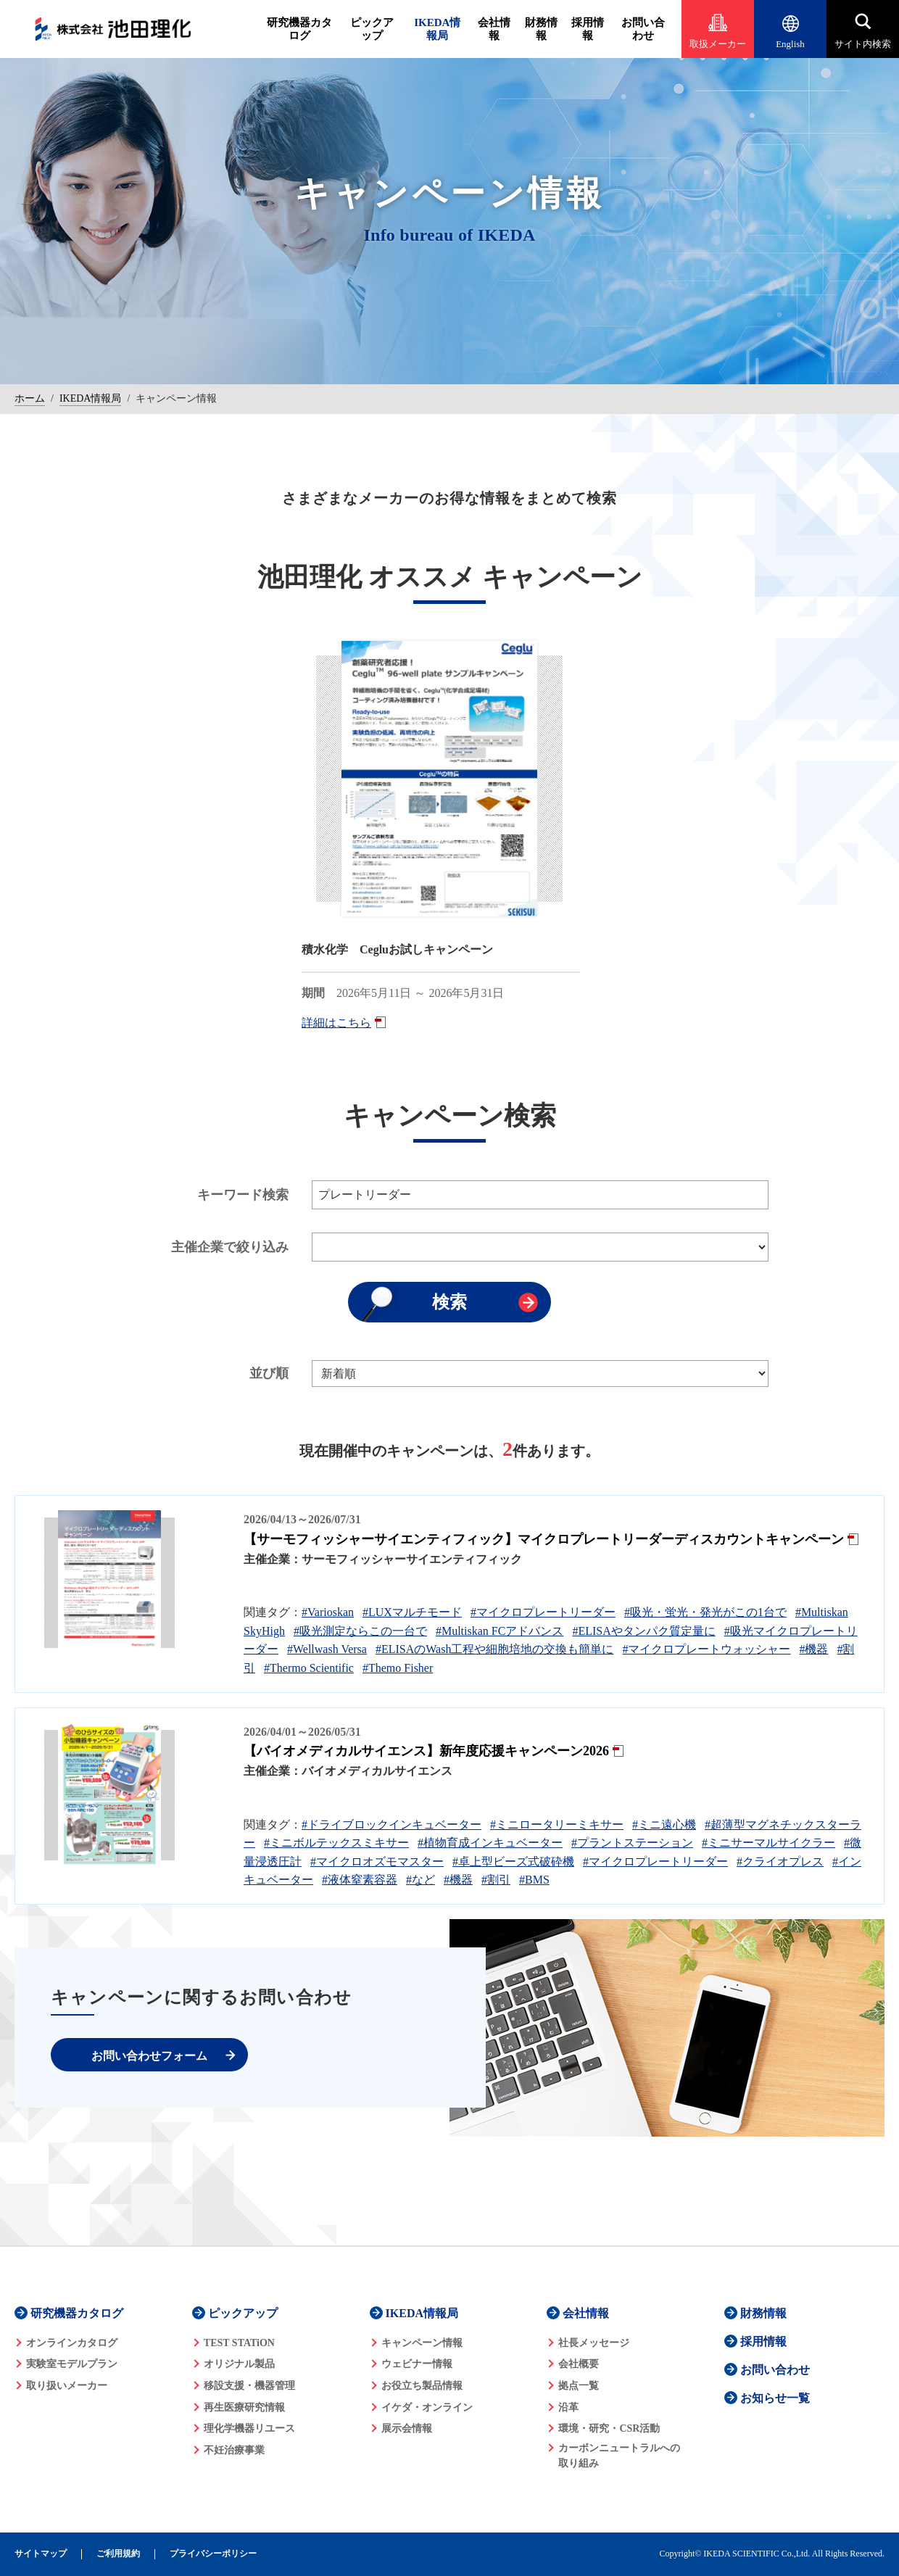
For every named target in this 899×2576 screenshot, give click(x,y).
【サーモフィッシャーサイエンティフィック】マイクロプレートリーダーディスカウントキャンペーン (544, 1539)
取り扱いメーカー (66, 2385)
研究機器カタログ (299, 29)
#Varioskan (328, 1612)
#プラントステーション (632, 1842)
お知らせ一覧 (775, 2398)
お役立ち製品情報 (422, 2385)
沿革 (568, 2407)
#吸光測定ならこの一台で (360, 1631)
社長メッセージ (593, 2342)
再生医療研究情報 (244, 2407)
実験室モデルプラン (71, 2363)
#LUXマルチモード (412, 1612)
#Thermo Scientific (309, 1668)
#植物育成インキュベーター (490, 1842)
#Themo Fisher (397, 1668)
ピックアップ (372, 29)
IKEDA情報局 (437, 29)
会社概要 (578, 2363)
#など (420, 1879)
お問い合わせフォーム (149, 2056)
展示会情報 (406, 2428)
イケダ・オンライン (427, 2407)
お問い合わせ (643, 29)
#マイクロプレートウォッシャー (706, 1649)
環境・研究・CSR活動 (609, 2428)
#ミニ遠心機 (664, 1824)
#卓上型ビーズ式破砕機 (513, 1861)
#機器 (813, 1649)
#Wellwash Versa (327, 1649)
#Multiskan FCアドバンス (499, 1631)
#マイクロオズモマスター (377, 1861)
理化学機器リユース (249, 2428)
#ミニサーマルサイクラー (768, 1842)
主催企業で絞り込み (230, 1247)
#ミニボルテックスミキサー (336, 1842)
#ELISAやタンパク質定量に (643, 1631)
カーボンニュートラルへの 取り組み (619, 2456)
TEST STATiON (239, 2342)
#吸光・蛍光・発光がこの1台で (705, 1612)
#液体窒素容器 (359, 1879)
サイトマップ (40, 2554)
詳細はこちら (336, 1022)
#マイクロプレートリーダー (543, 1612)
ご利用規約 (118, 2554)
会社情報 (494, 29)
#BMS (534, 1879)
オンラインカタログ (71, 2342)
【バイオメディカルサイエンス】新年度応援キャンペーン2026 (426, 1751)
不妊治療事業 (234, 2450)
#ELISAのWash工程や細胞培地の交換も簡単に (494, 1649)
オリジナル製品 (239, 2363)
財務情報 (541, 29)
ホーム (29, 398)
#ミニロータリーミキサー (557, 1824)
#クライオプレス (780, 1861)
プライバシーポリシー (213, 2554)
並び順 (269, 1373)
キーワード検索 (243, 1195)
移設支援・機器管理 (249, 2385)
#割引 (495, 1879)
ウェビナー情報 (416, 2363)
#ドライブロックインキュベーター (391, 1824)
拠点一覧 (578, 2385)
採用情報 (587, 29)
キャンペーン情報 (422, 2342)
